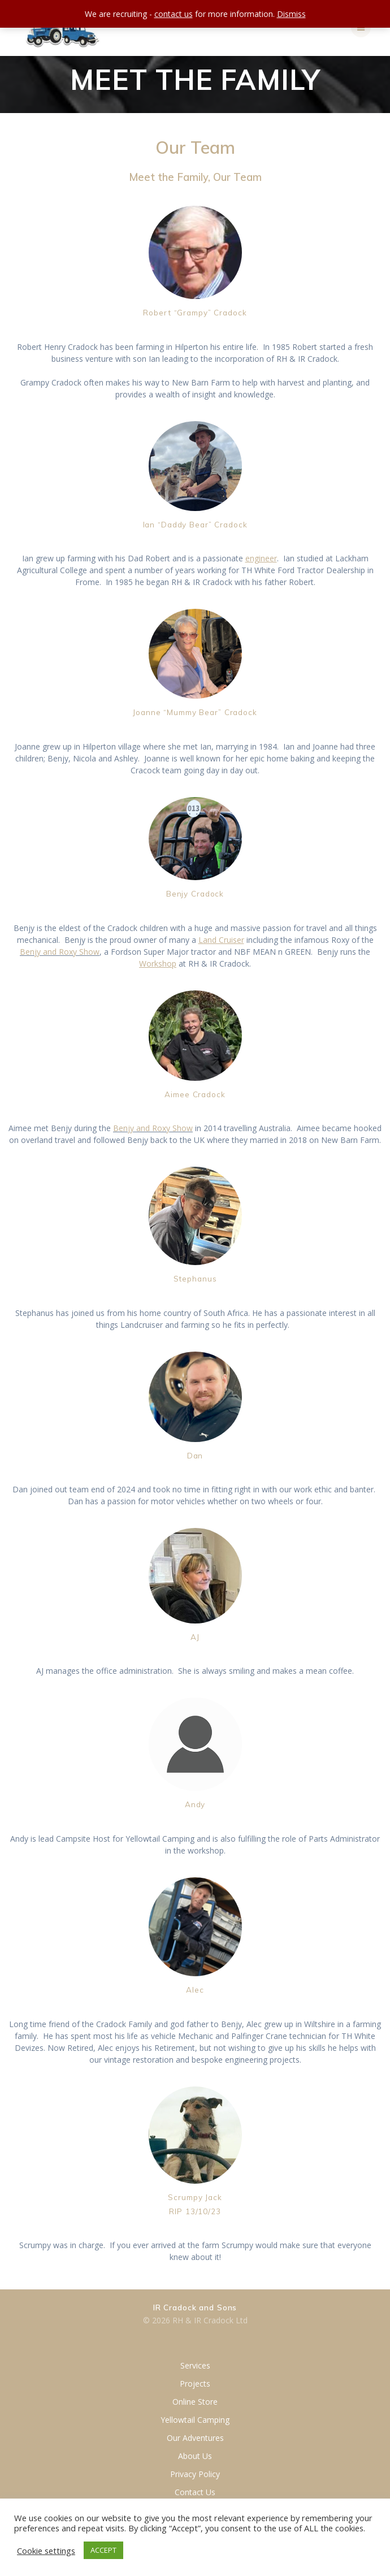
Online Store (195, 2401)
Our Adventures (195, 2437)
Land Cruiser (221, 939)
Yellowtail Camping (195, 2419)
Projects (195, 2383)
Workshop (157, 963)
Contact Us (195, 2492)
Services (195, 2365)
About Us (195, 2456)
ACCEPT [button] (103, 2550)
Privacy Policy (195, 2474)
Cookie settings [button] (46, 2550)
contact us (173, 13)
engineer (261, 558)
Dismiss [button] (291, 13)
